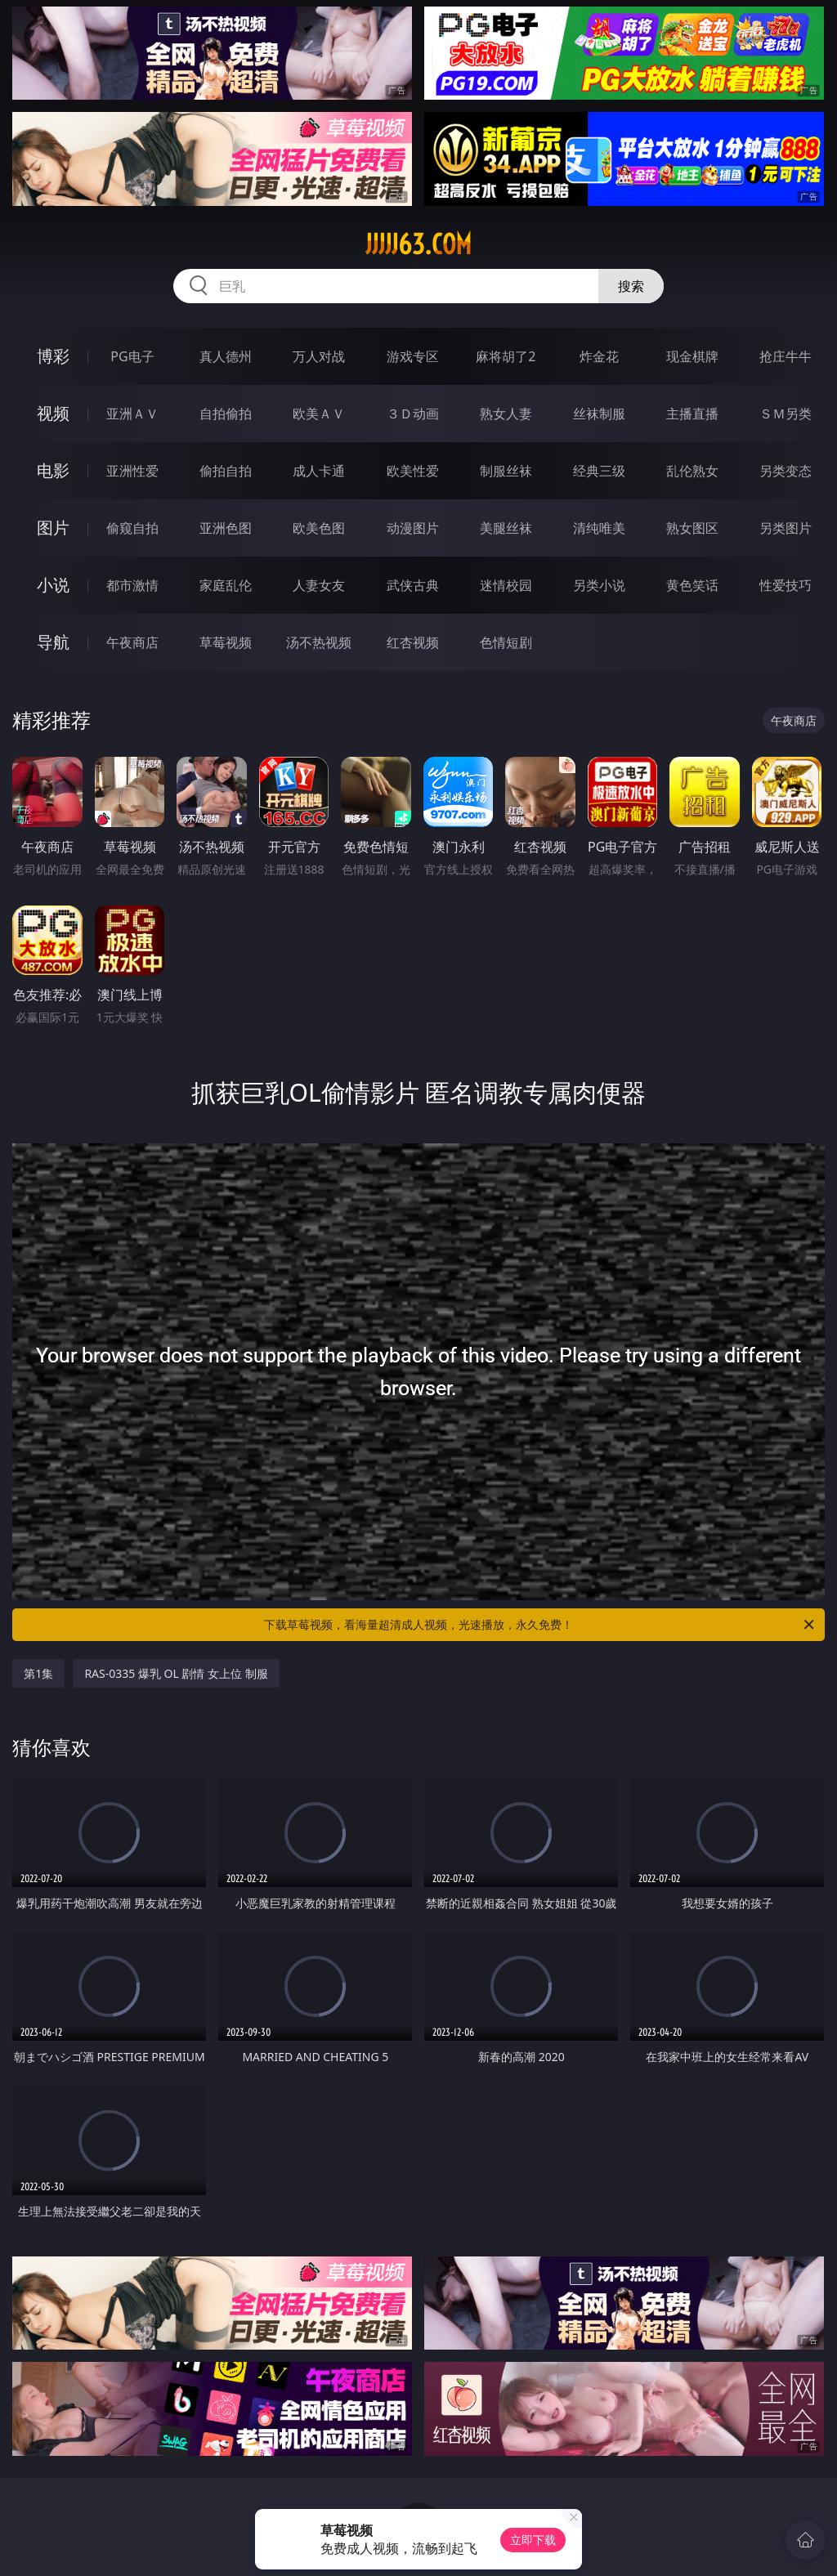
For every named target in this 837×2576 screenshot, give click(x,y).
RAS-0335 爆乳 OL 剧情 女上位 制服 (175, 1673)
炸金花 (599, 356)
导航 (53, 642)
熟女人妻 (506, 414)
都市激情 (132, 585)
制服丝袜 (506, 471)
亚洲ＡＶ (132, 414)
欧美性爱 (413, 471)
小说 (53, 585)
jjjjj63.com (418, 244)
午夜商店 (132, 642)
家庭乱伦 (225, 585)
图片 (53, 528)
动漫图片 (413, 528)
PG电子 (132, 356)
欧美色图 (319, 528)
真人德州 (225, 356)
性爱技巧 (785, 585)
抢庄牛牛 (785, 356)
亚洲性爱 (132, 471)
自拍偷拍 (225, 414)
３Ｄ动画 (413, 414)
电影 (53, 470)
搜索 (631, 286)
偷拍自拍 (225, 471)
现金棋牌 (692, 356)
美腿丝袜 (506, 528)
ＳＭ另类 (785, 414)
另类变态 (785, 471)
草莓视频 (225, 642)
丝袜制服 (599, 414)
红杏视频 (413, 642)
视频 (53, 413)
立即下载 (533, 2539)
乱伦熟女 (692, 471)
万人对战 (319, 356)
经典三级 (599, 471)
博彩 (53, 356)
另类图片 (785, 528)
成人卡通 (319, 471)
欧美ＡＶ (319, 414)
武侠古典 (413, 585)
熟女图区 (692, 528)
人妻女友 (319, 585)
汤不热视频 (318, 642)
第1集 (38, 1673)
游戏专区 (413, 356)
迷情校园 (506, 585)
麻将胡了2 (505, 356)
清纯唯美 (599, 528)
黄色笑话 (692, 585)
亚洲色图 (225, 528)
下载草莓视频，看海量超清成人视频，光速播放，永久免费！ (540, 1625)
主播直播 (692, 414)
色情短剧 (506, 642)
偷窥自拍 (132, 528)
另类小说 (599, 585)
